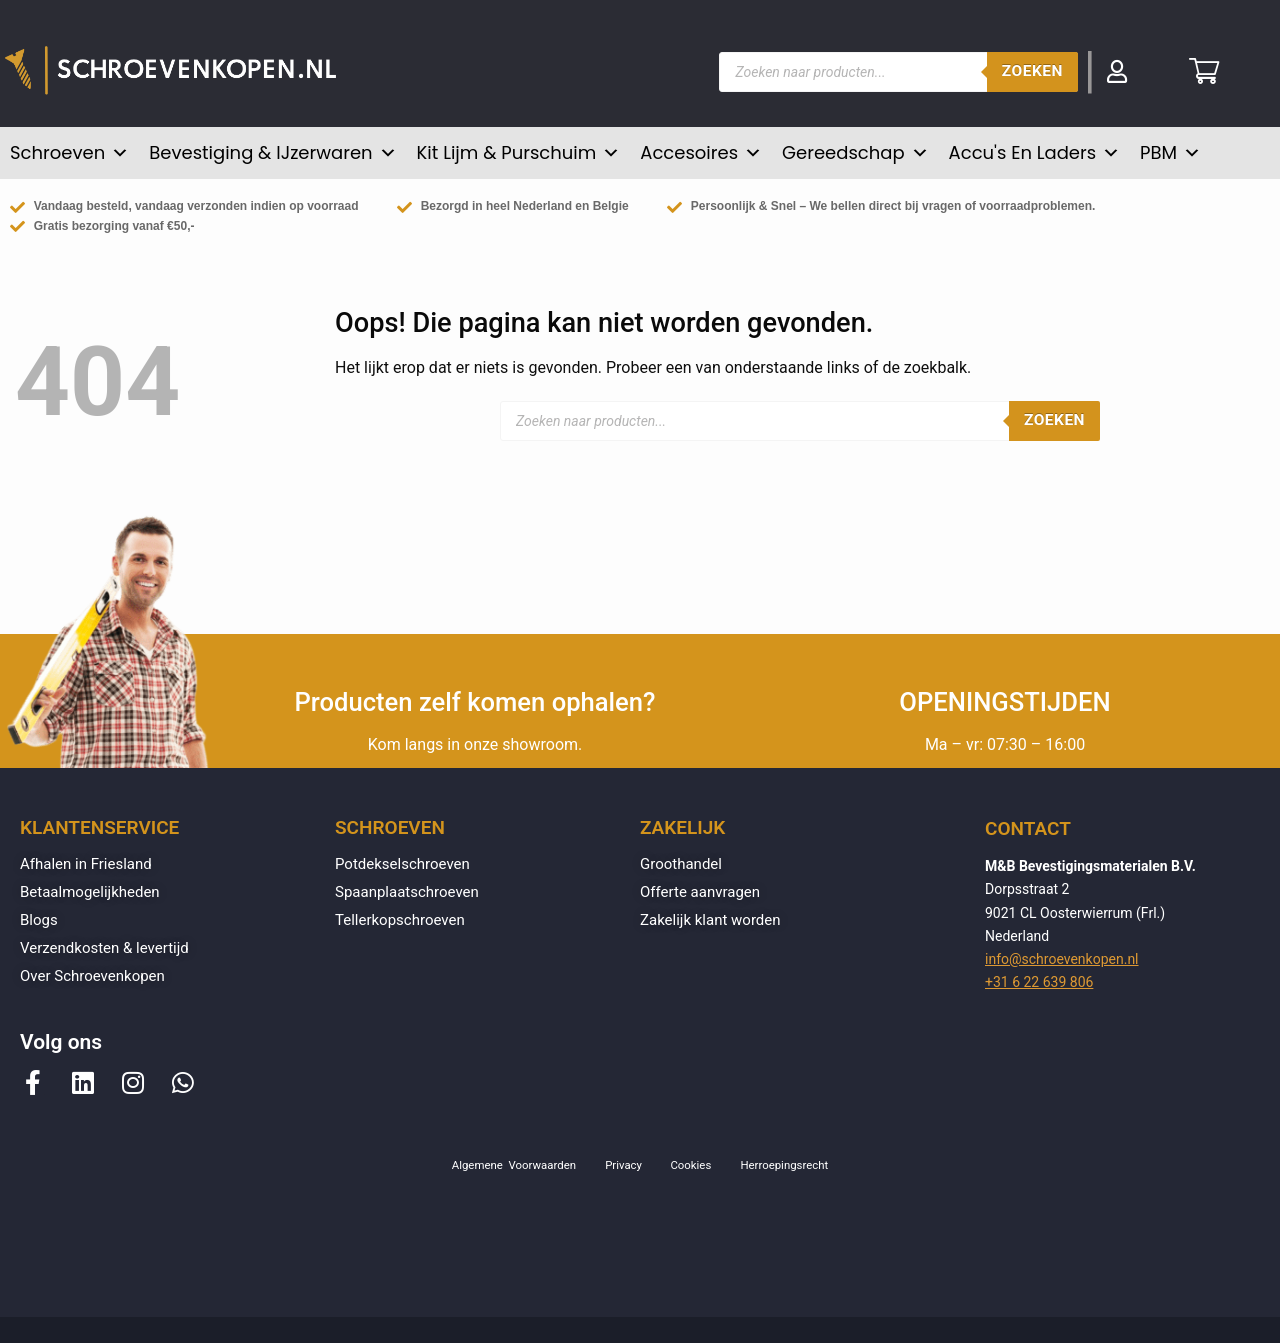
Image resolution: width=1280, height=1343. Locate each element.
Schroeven (69, 153)
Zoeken (1032, 71)
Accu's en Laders (1035, 153)
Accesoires (701, 153)
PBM (1170, 153)
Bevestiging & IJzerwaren (272, 153)
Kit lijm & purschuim (519, 153)
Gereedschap (855, 153)
